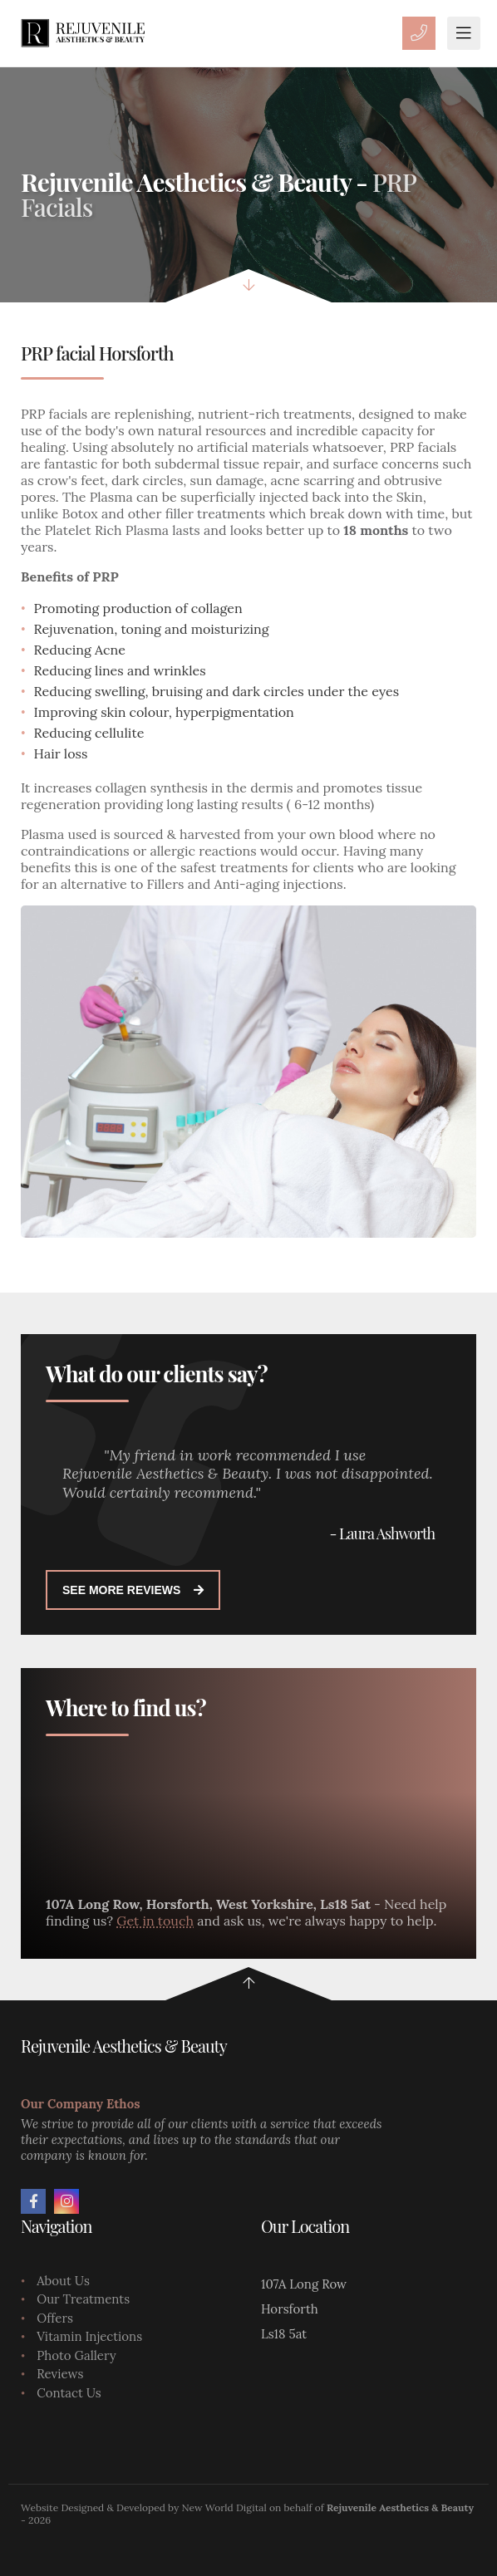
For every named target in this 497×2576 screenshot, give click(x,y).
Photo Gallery (76, 2355)
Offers (55, 2318)
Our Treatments (83, 2299)
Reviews (60, 2374)
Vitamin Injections (89, 2336)
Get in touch (155, 1920)
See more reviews (133, 1590)
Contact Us (69, 2393)
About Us (63, 2281)
